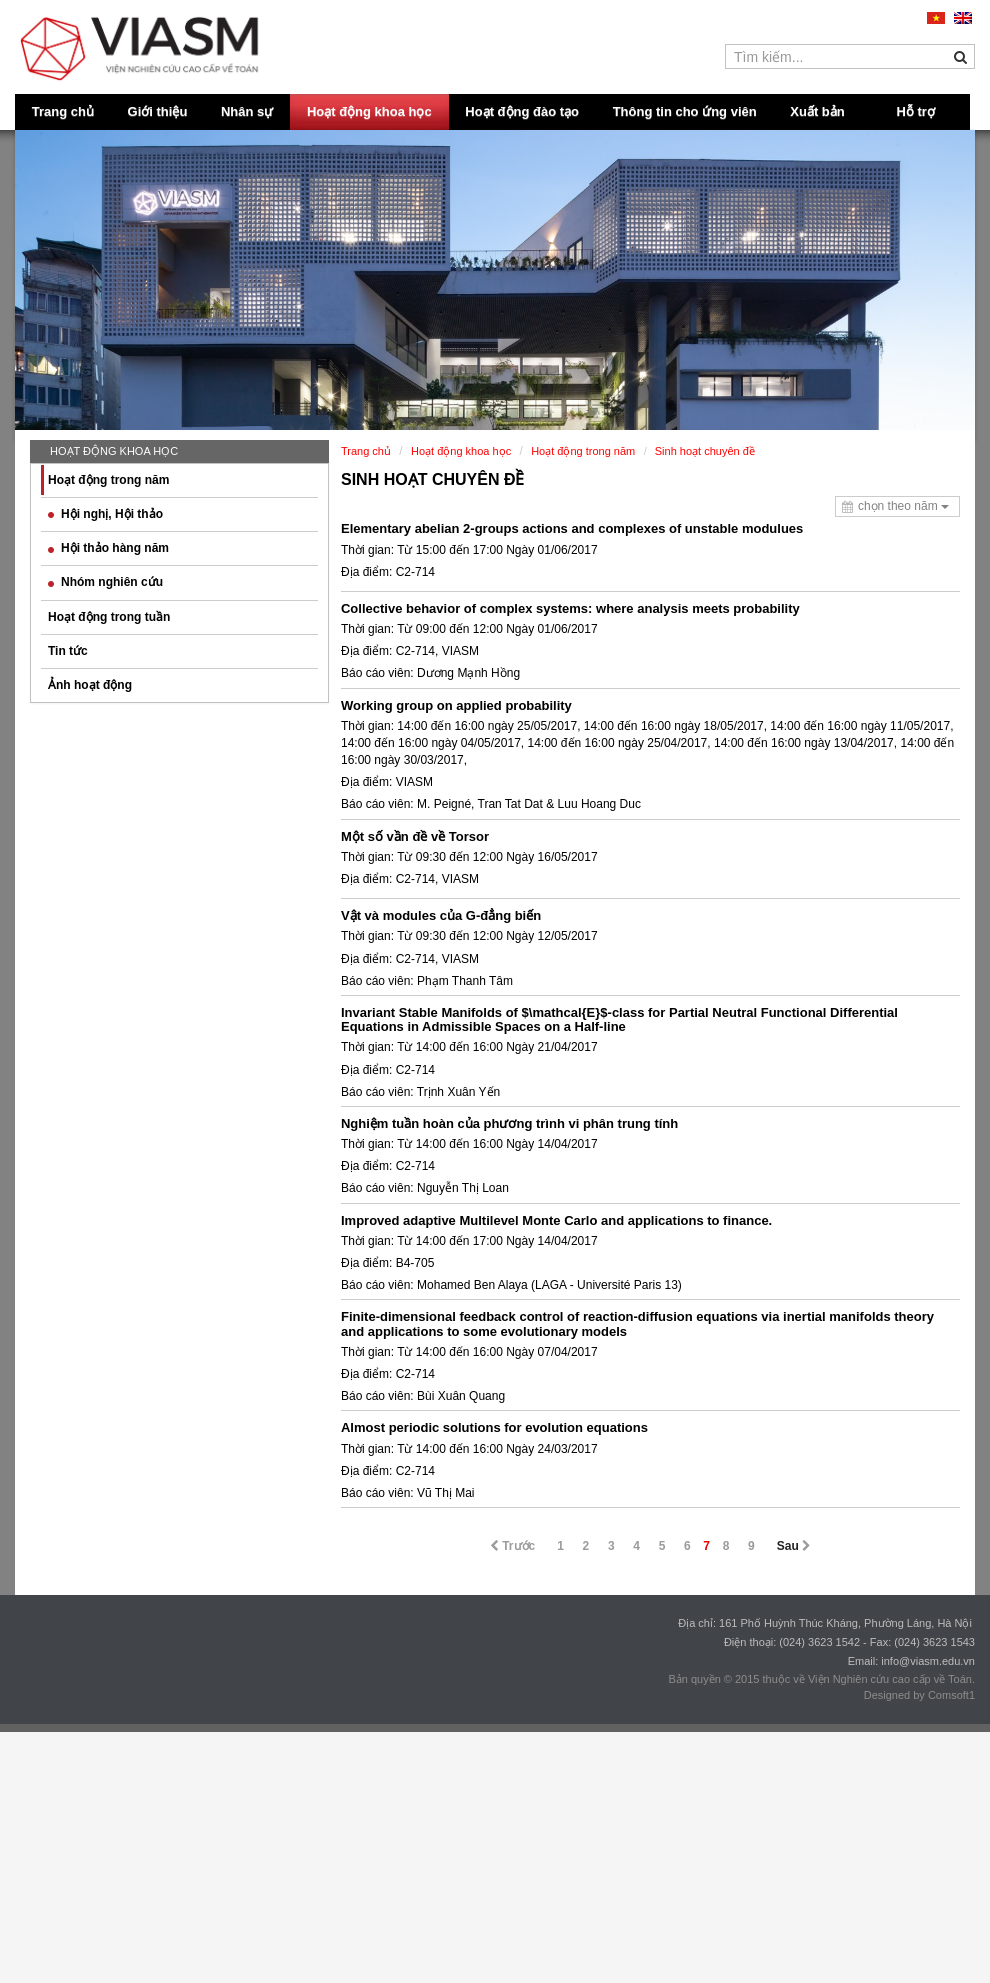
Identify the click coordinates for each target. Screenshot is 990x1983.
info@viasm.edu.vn (928, 1661)
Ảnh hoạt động (90, 685)
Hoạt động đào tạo (522, 111)
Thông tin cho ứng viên (685, 111)
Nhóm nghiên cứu (105, 582)
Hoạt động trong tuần (109, 617)
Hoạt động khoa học (369, 111)
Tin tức (68, 651)
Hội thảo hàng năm (108, 548)
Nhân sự (247, 111)
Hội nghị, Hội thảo (105, 514)
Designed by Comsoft (916, 1695)
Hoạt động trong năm (108, 480)
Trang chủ (63, 111)
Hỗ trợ (916, 111)
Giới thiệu (158, 111)
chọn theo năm (903, 506)
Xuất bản (817, 111)
